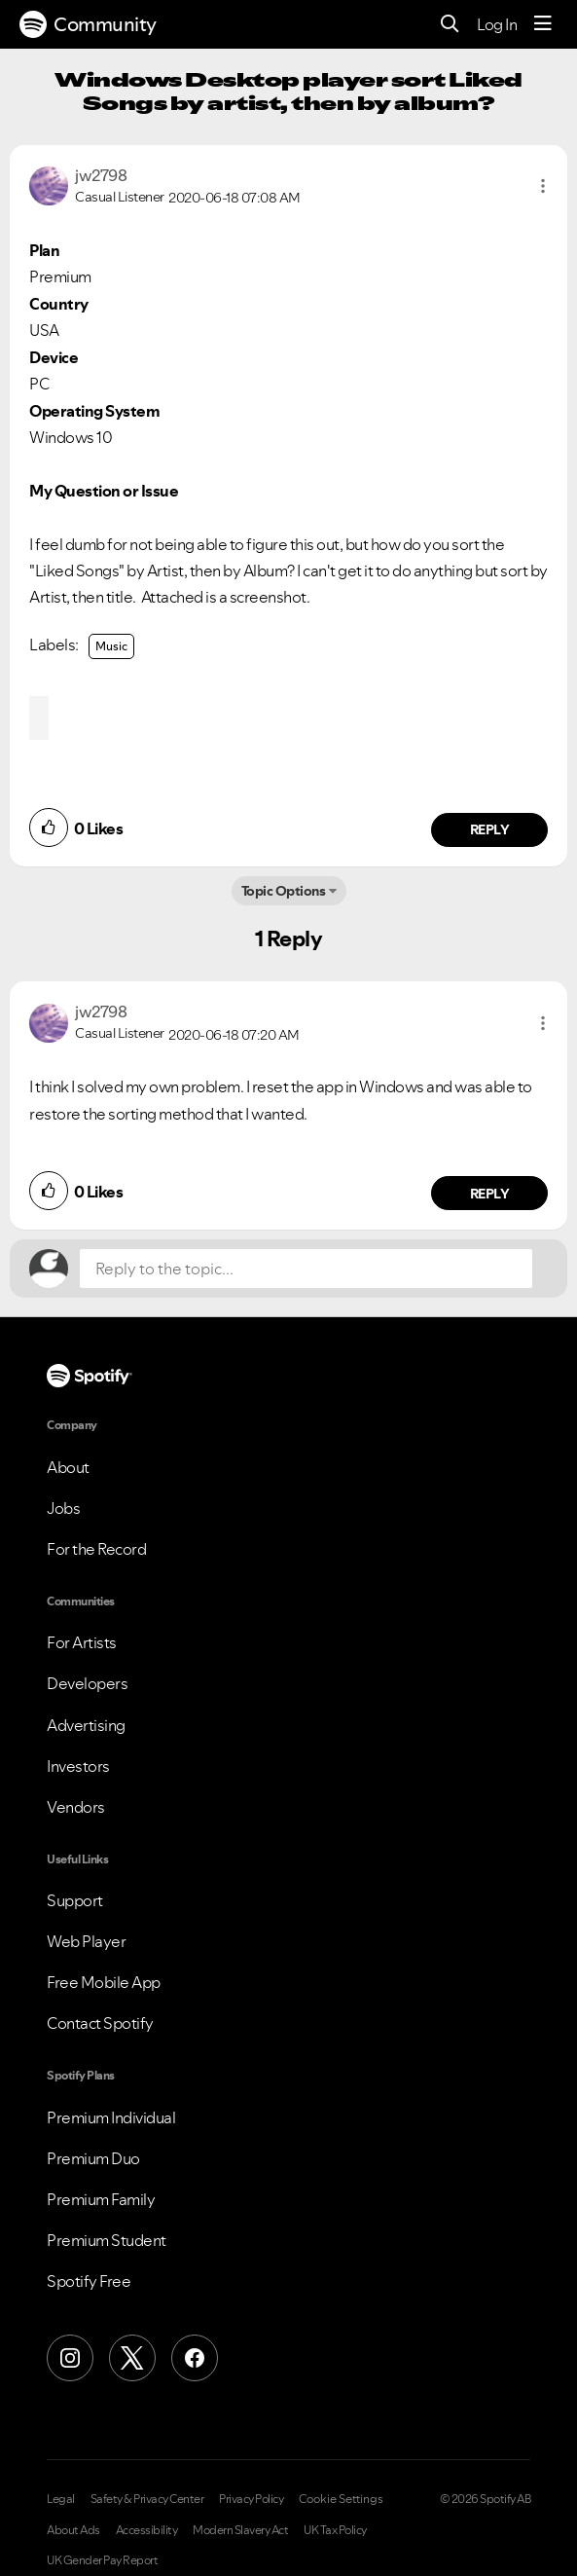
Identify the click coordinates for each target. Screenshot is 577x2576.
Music (111, 646)
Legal (61, 2499)
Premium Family (101, 2199)
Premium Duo (93, 2158)
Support (75, 1900)
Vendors (76, 1807)
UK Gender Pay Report (102, 2560)
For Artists (82, 1642)
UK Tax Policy (335, 2530)
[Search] (450, 25)
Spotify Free (88, 2281)
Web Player (86, 1941)
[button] (543, 186)
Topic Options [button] (283, 891)
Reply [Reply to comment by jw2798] (490, 829)
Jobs (63, 1508)
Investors (78, 1766)
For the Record (96, 1549)
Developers (87, 1683)
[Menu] (543, 24)
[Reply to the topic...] (306, 1268)
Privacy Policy (251, 2499)
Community (88, 24)
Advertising (86, 1725)
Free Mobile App (104, 1982)
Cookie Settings (341, 2499)
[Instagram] (70, 2358)
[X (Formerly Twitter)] (132, 2358)
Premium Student (106, 2240)
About (68, 1467)
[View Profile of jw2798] (100, 175)
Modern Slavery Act (240, 2530)
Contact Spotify (100, 2023)
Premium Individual (111, 2117)
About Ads (73, 2530)
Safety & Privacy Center (147, 2499)
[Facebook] (194, 2358)
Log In (497, 24)
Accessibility (147, 2530)
